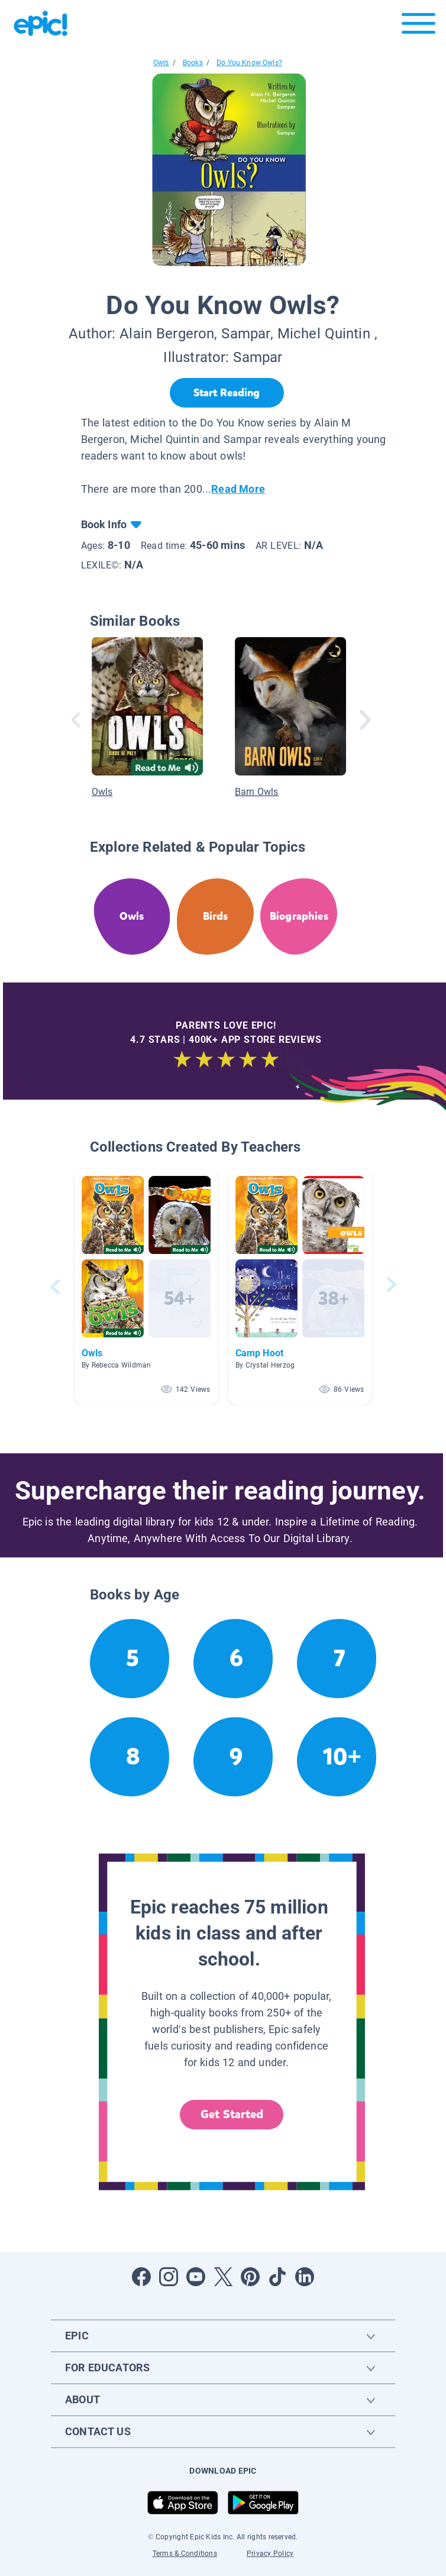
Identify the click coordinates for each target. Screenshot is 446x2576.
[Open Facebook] (141, 2276)
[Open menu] (418, 26)
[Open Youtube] (195, 2276)
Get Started (232, 2114)
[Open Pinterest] (250, 2276)
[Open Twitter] (223, 2276)
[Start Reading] (227, 393)
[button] (146, 1286)
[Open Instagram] (168, 2276)
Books (193, 63)
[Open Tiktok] (277, 2276)
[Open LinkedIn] (304, 2276)
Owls (161, 63)
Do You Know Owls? (249, 63)
